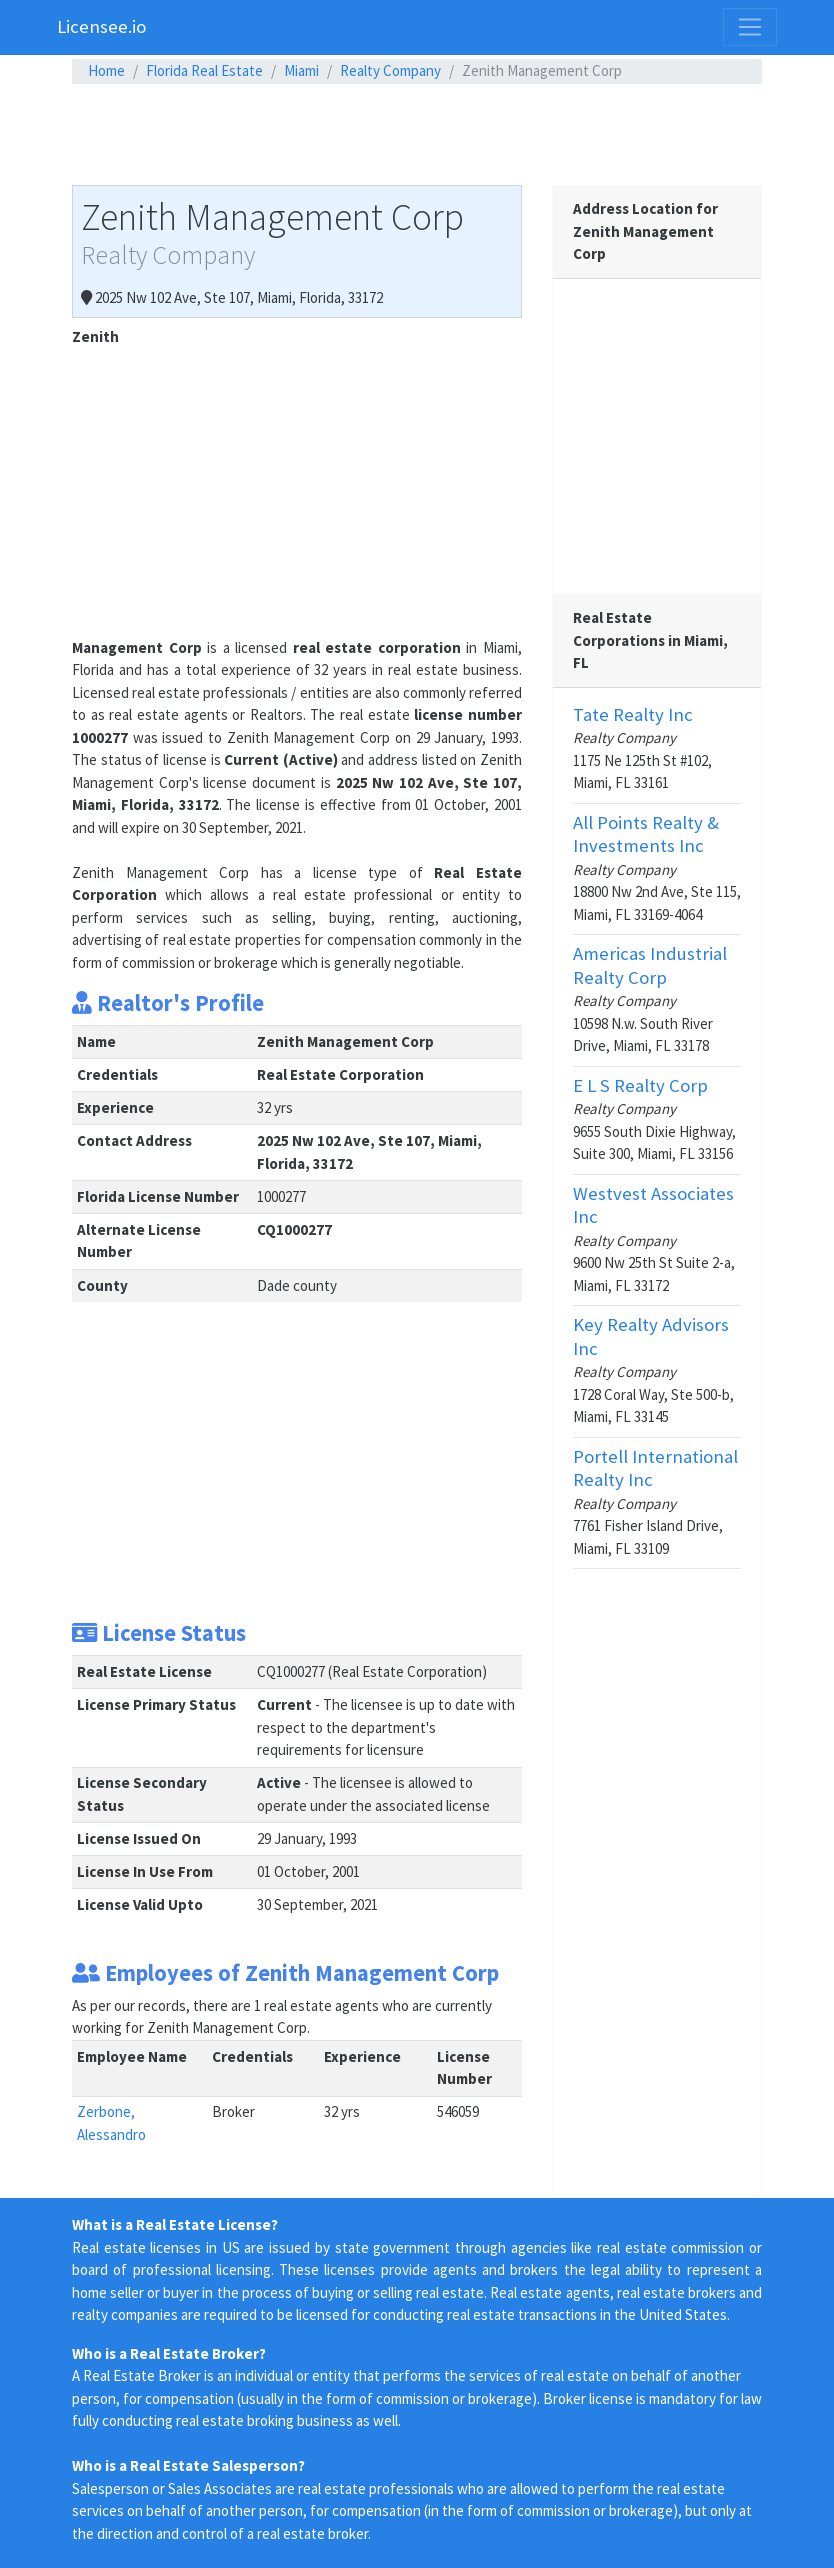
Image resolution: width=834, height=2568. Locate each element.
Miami (301, 70)
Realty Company (390, 70)
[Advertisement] (417, 134)
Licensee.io (101, 26)
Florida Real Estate (204, 70)
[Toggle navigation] (750, 27)
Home (106, 70)
